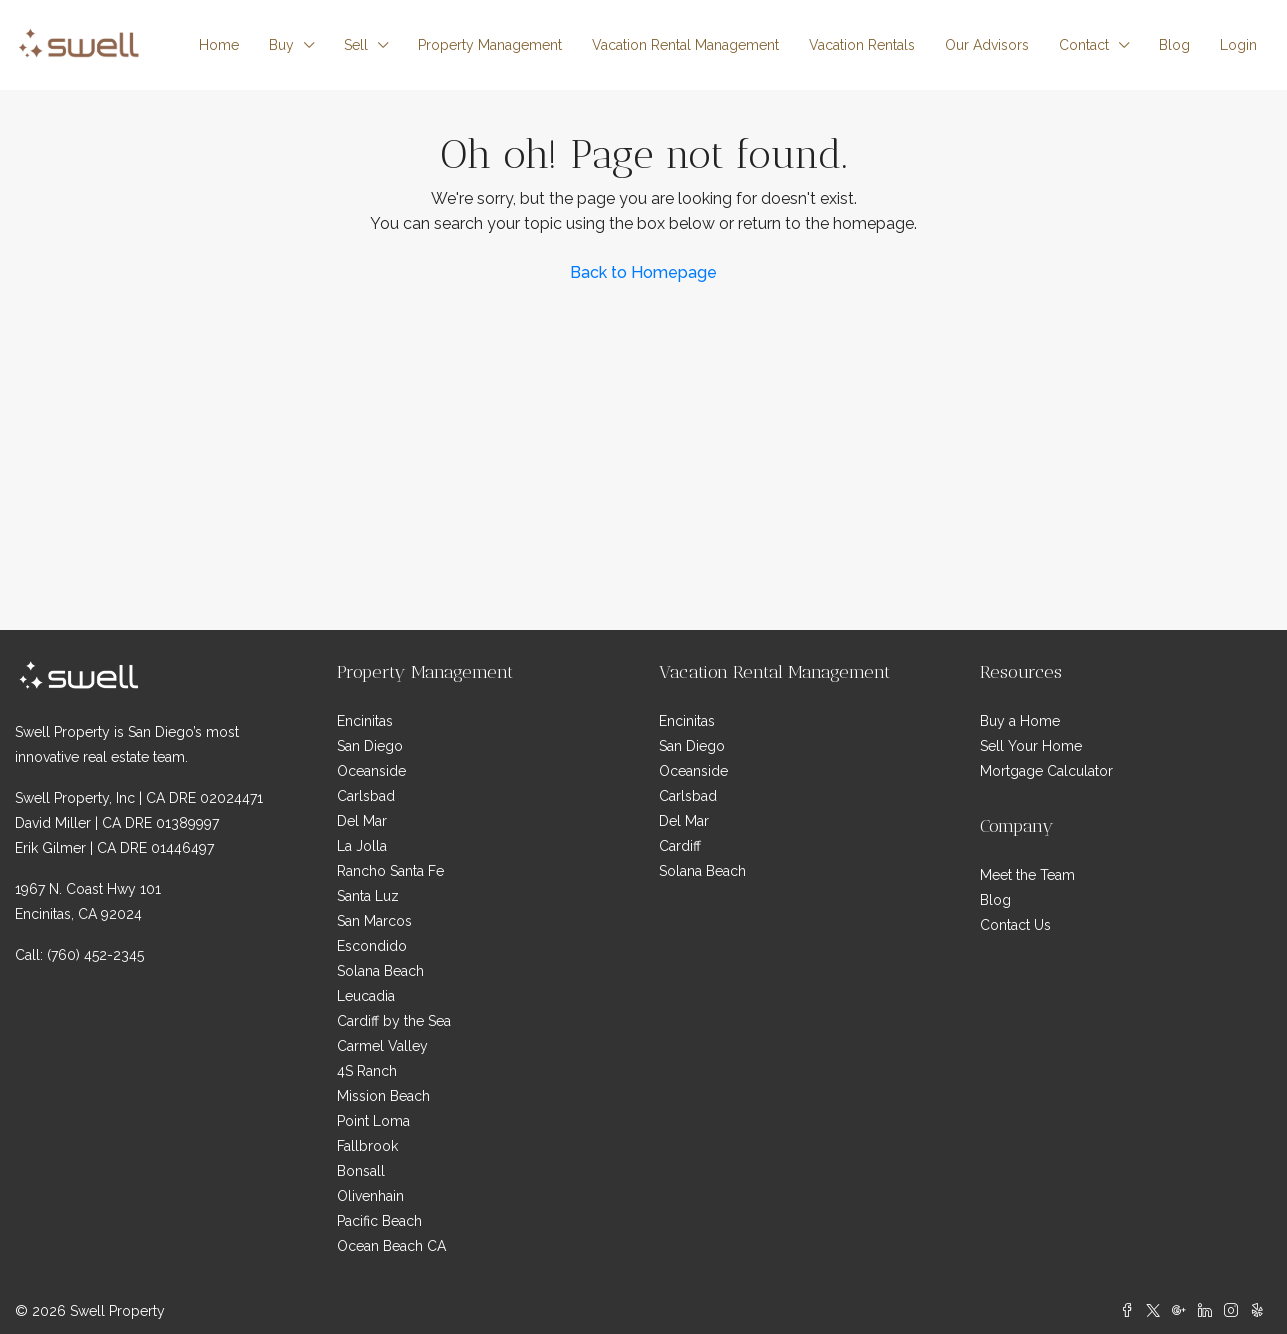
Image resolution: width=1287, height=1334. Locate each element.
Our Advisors (987, 45)
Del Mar (362, 821)
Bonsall (361, 1171)
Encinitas (365, 721)
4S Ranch (367, 1071)
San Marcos (374, 921)
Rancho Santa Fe (390, 871)
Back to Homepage (643, 272)
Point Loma (373, 1121)
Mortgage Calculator (1046, 771)
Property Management (490, 45)
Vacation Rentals (862, 45)
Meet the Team (1027, 875)
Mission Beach (383, 1096)
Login (1238, 45)
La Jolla (362, 846)
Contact (1084, 45)
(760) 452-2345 (95, 955)
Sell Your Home (1031, 746)
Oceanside (371, 771)
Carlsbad (366, 796)
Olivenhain (370, 1196)
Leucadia (366, 996)
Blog (1174, 45)
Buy (281, 45)
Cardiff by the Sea (394, 1021)
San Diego (370, 746)
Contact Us (1015, 925)
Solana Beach (380, 971)
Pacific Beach (379, 1221)
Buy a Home (1020, 721)
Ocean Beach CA (391, 1246)
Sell (356, 45)
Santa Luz (368, 896)
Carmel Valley (382, 1046)
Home (219, 45)
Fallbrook (367, 1146)
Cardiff (680, 846)
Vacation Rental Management (685, 45)
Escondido (372, 946)
